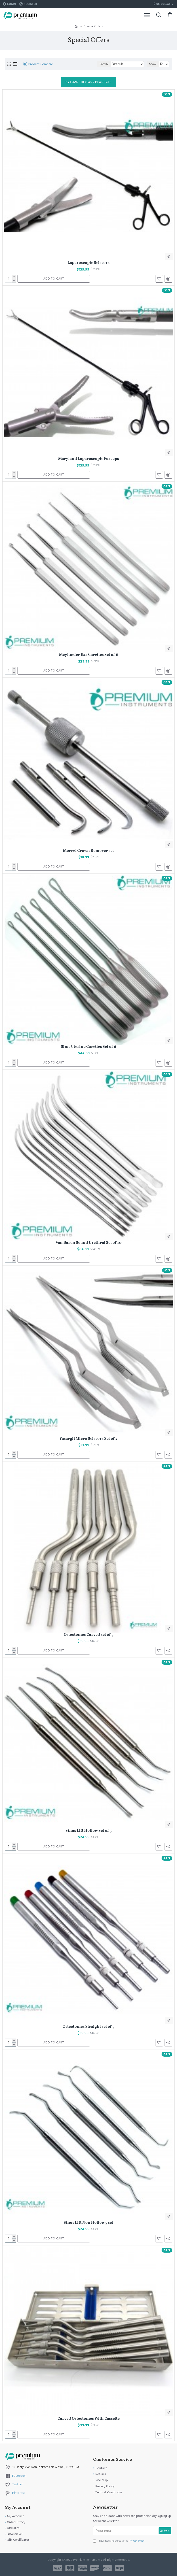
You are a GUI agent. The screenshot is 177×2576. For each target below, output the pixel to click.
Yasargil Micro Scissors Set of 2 (88, 1439)
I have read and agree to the (119, 2541)
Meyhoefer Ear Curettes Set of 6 (88, 655)
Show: (153, 64)
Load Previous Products (91, 82)
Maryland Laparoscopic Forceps (88, 459)
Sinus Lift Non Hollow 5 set (88, 2222)
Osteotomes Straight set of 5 (88, 2027)
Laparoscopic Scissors (88, 263)
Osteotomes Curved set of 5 (88, 1635)
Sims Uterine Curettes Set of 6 (88, 1047)
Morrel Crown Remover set (88, 851)
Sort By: (104, 64)
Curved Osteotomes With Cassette (88, 2418)
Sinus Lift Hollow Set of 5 (88, 1831)
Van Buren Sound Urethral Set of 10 (88, 1243)
